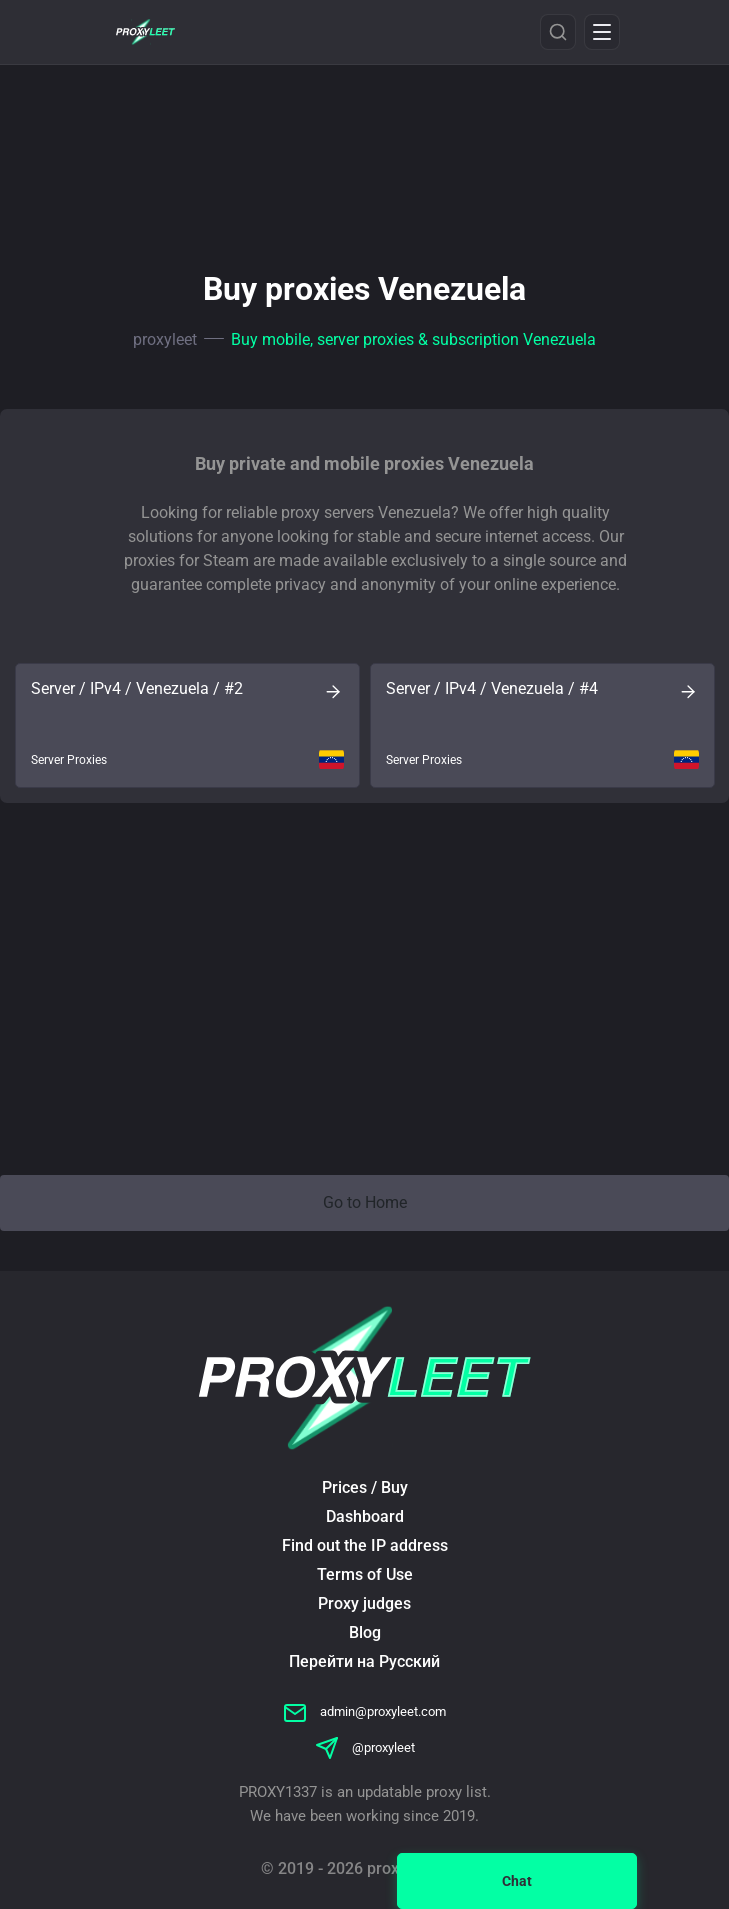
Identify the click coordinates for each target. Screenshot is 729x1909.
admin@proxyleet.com (364, 1711)
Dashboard (365, 1516)
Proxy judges (364, 1603)
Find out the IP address (365, 1545)
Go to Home (365, 1202)
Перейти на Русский (364, 1661)
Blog (365, 1632)
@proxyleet (365, 1747)
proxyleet (165, 339)
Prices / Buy (365, 1487)
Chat (517, 1881)
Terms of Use (365, 1574)
